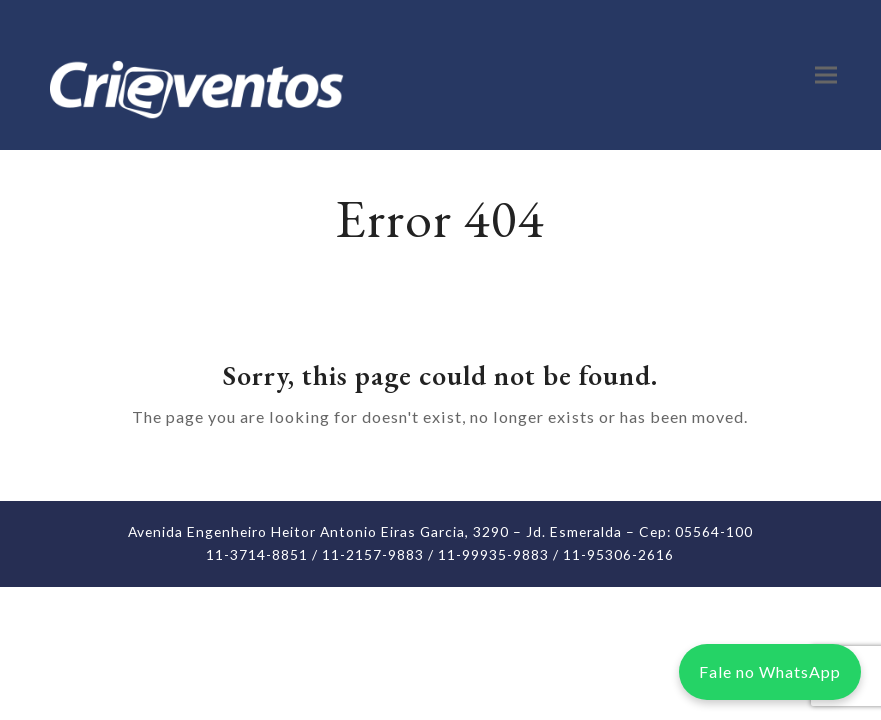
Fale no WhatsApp (770, 671)
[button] (826, 75)
